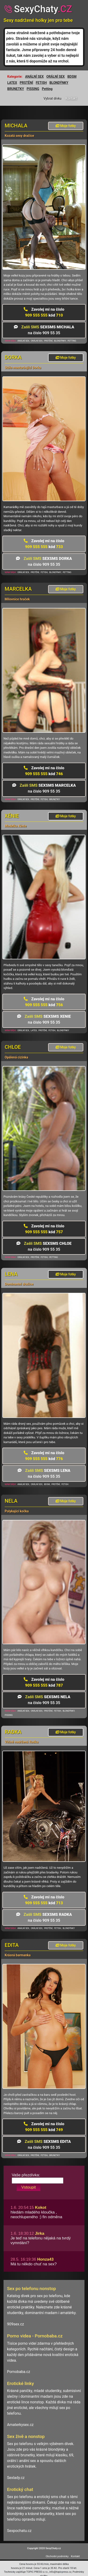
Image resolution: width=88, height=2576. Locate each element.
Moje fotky (66, 126)
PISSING (33, 89)
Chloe (13, 1047)
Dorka (13, 357)
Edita (12, 1945)
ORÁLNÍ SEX (55, 76)
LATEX (12, 83)
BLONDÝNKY (59, 83)
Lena (11, 1274)
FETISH (41, 83)
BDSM (72, 76)
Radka (13, 1732)
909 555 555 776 (44, 1455)
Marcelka (18, 589)
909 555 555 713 (44, 1900)
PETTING (72, 341)
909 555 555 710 (44, 312)
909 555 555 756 (44, 1002)
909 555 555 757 (44, 1229)
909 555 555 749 (44, 2126)
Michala (16, 126)
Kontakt (71, 98)
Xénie (12, 816)
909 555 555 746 (44, 770)
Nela (11, 1501)
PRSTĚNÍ (26, 83)
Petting (47, 89)
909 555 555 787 (44, 1682)
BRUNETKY (15, 89)
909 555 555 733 (44, 543)
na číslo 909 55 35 (44, 330)
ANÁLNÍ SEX (34, 76)
